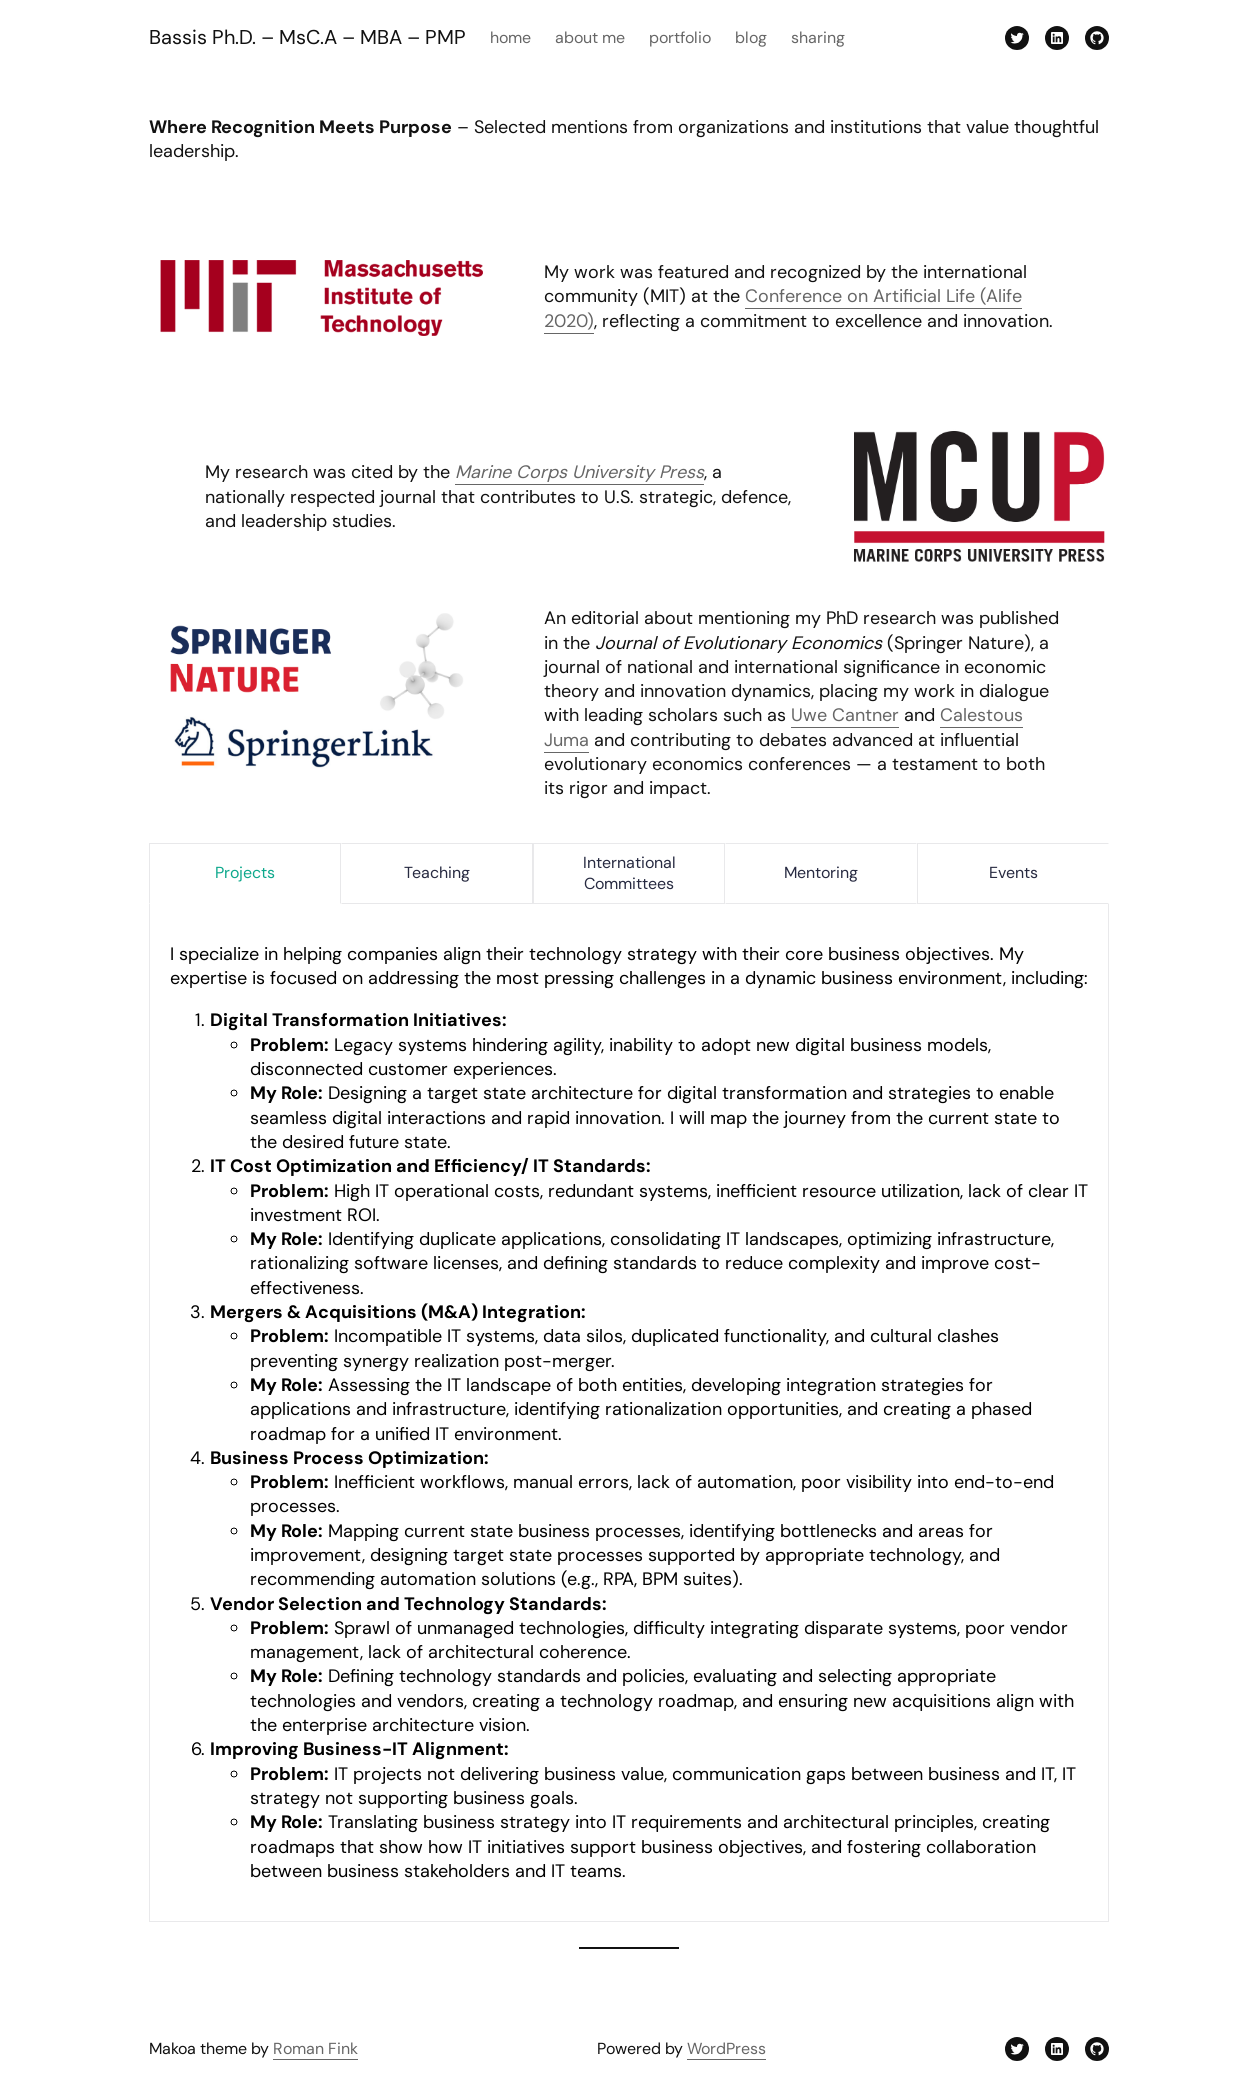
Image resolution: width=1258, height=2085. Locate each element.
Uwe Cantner (845, 715)
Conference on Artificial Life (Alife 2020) (783, 308)
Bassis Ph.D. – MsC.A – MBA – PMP (307, 37)
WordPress (726, 2048)
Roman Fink (315, 2048)
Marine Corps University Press (579, 472)
